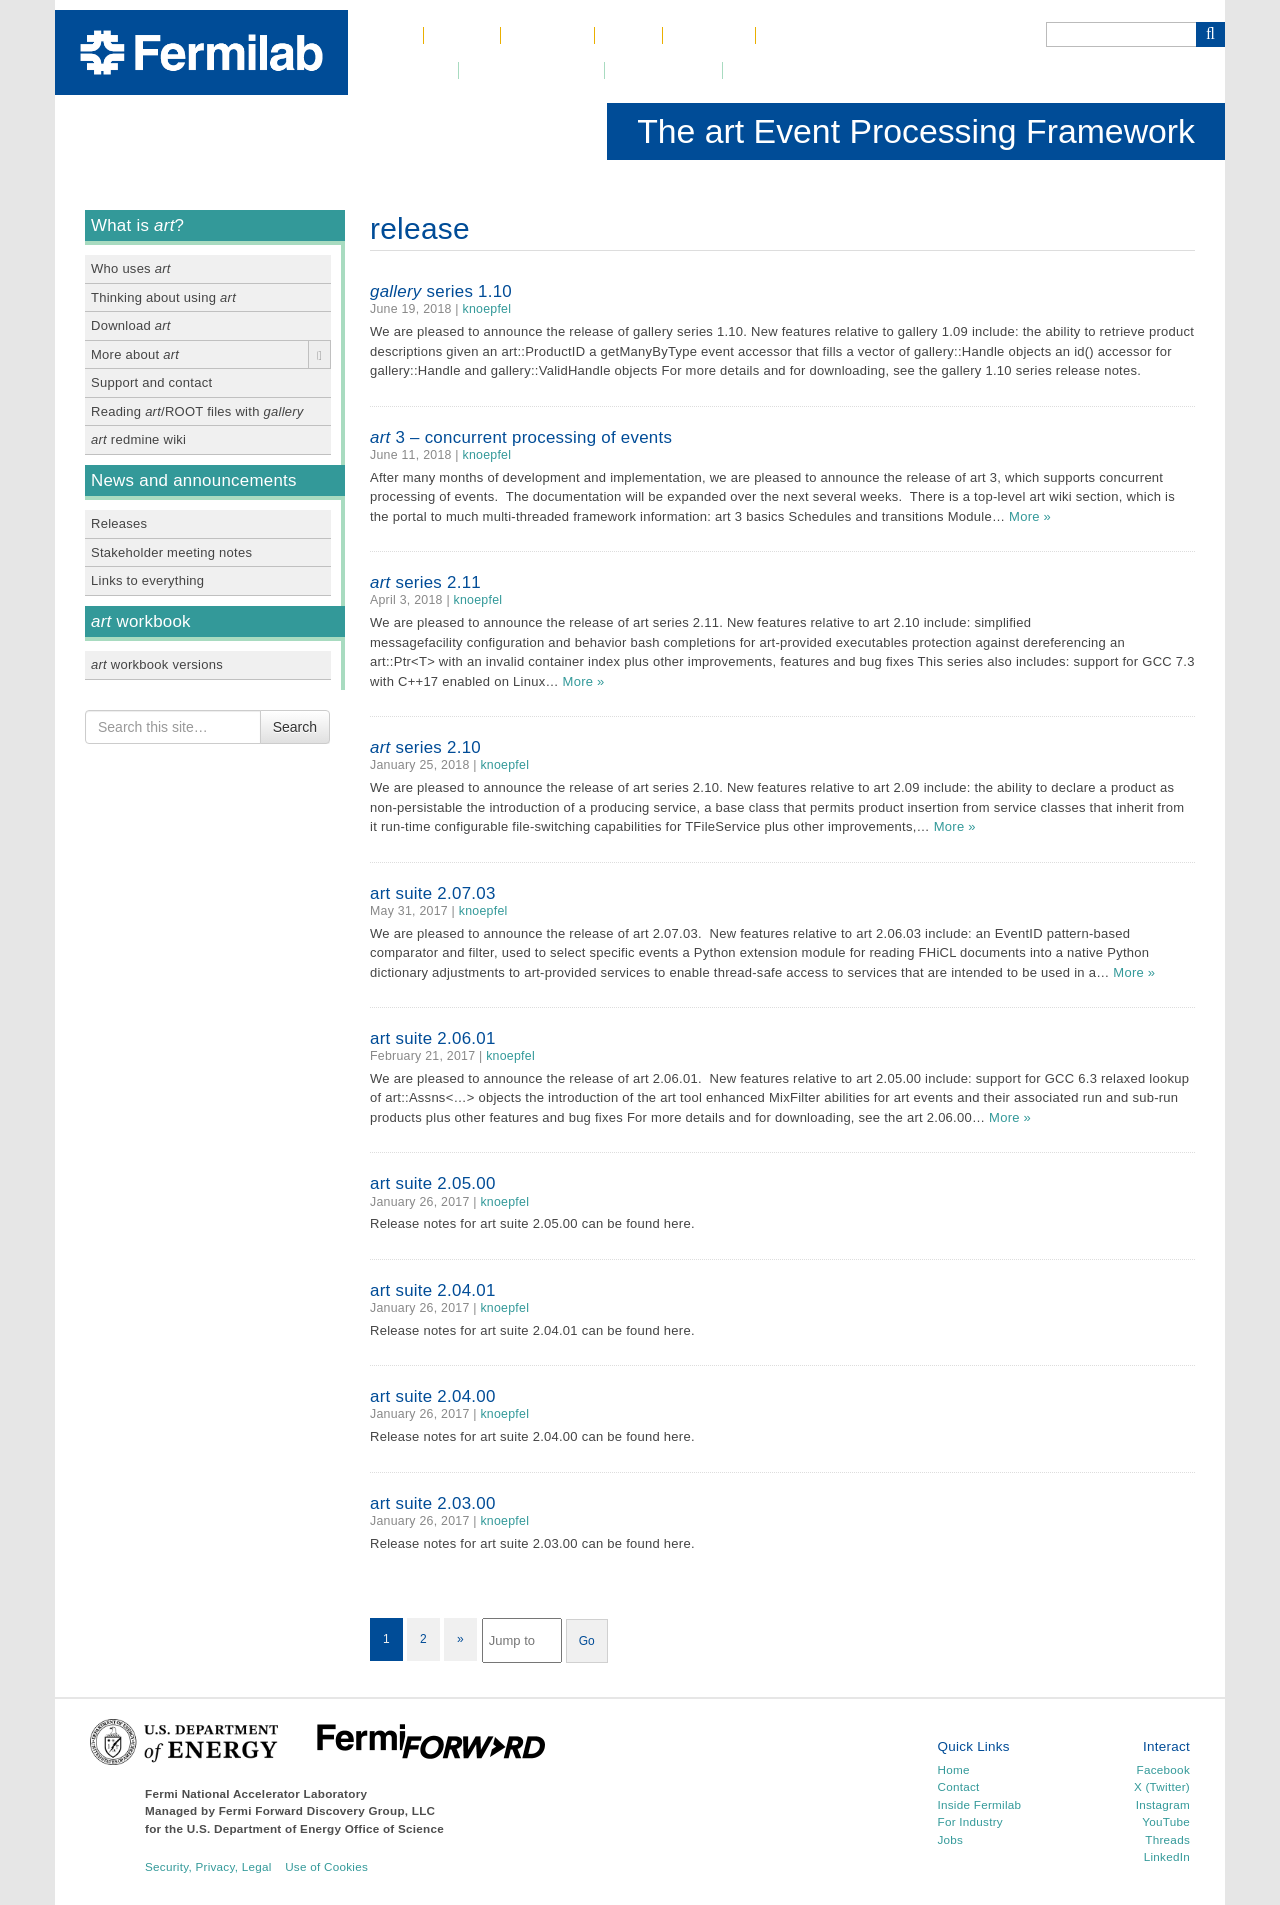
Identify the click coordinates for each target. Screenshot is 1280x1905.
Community (663, 70)
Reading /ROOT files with (197, 411)
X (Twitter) (1162, 1786)
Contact (708, 35)
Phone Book (818, 35)
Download (131, 325)
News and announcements (194, 480)
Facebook (1163, 1769)
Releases (119, 523)
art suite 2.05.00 (433, 1183)
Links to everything (147, 580)
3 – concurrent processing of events (521, 437)
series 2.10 (425, 747)
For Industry (970, 1821)
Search (295, 727)
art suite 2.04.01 (433, 1290)
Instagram (1163, 1804)
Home (385, 35)
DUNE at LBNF (531, 70)
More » (1030, 516)
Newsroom (403, 70)
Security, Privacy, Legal (208, 1866)
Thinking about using (163, 297)
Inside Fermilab (980, 1804)
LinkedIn (1167, 1856)
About (462, 35)
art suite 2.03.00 (433, 1503)
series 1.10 (441, 291)
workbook (141, 621)
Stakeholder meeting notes (171, 552)
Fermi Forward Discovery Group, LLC (327, 1810)
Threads (1167, 1839)
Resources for (793, 70)
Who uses (131, 268)
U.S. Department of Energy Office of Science (315, 1828)
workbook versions (157, 664)
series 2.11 (425, 582)
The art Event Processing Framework (916, 131)
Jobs (629, 35)
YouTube (1166, 1821)
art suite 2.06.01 (433, 1038)
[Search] (1121, 34)
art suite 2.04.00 (433, 1396)
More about (135, 354)
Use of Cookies (326, 1866)
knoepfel (487, 309)
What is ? (137, 225)
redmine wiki (138, 439)
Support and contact (151, 382)
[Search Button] (1210, 34)
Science (547, 35)
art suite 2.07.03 (433, 893)
